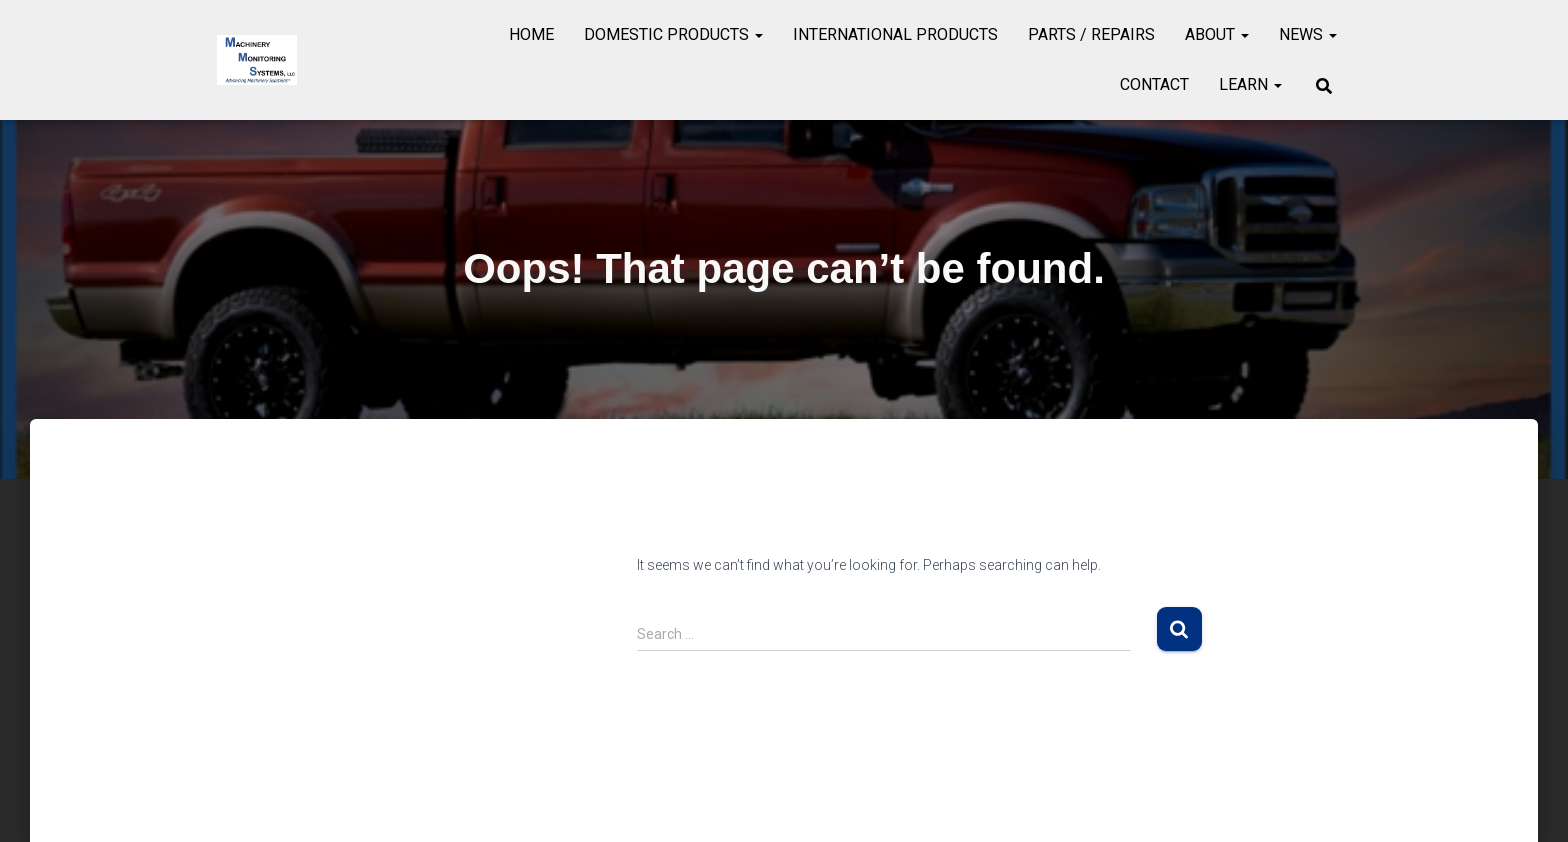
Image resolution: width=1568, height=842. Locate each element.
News (1308, 34)
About (1217, 34)
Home (531, 34)
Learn (1250, 84)
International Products (895, 34)
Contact (1154, 84)
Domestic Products (673, 34)
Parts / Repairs (1091, 34)
